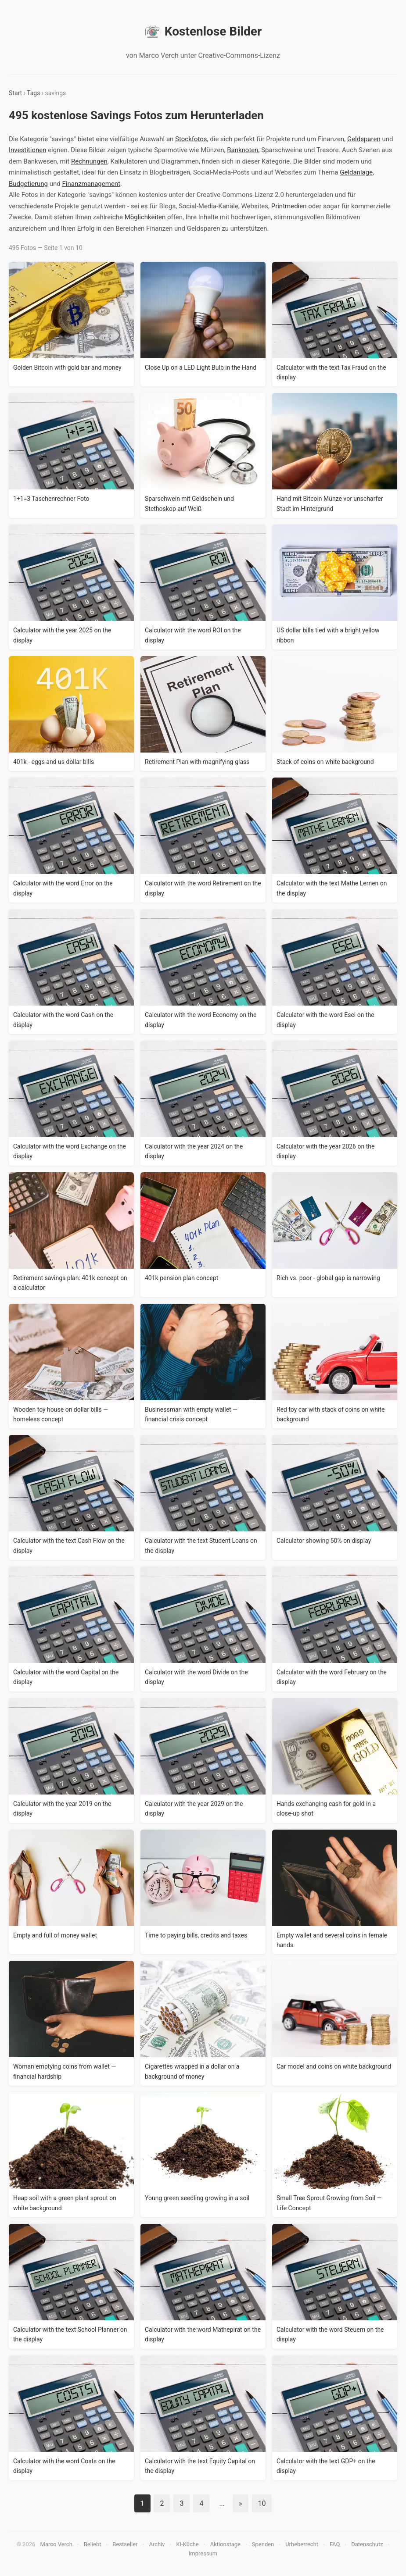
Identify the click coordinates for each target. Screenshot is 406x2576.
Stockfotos (191, 139)
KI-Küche (187, 2544)
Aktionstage (225, 2544)
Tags (33, 92)
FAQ (335, 2544)
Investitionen (27, 150)
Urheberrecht (301, 2544)
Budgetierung (28, 184)
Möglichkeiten (145, 217)
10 (262, 2503)
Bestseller (124, 2544)
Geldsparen (364, 139)
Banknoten (242, 150)
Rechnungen (89, 161)
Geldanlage (356, 172)
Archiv (157, 2544)
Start (15, 92)
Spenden (263, 2544)
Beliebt (92, 2544)
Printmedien (289, 206)
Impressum (203, 2553)
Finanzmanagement (91, 184)
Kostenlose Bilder (203, 31)
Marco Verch (56, 2544)
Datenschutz (367, 2544)
